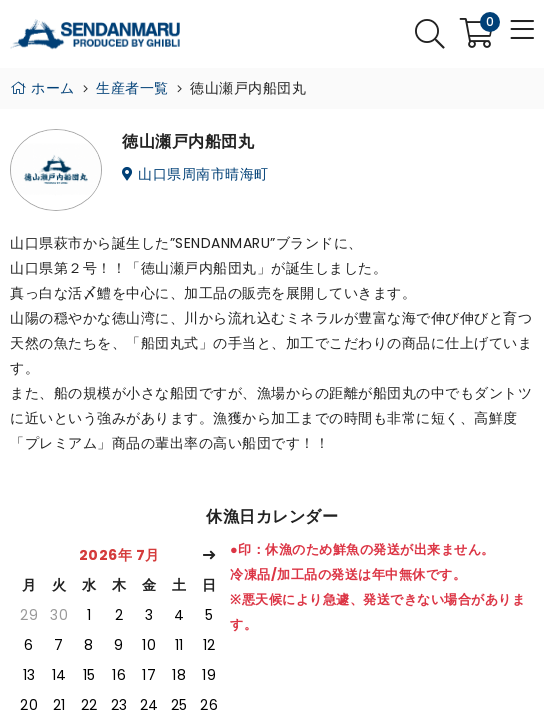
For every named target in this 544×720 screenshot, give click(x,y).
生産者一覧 (132, 88)
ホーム (42, 88)
